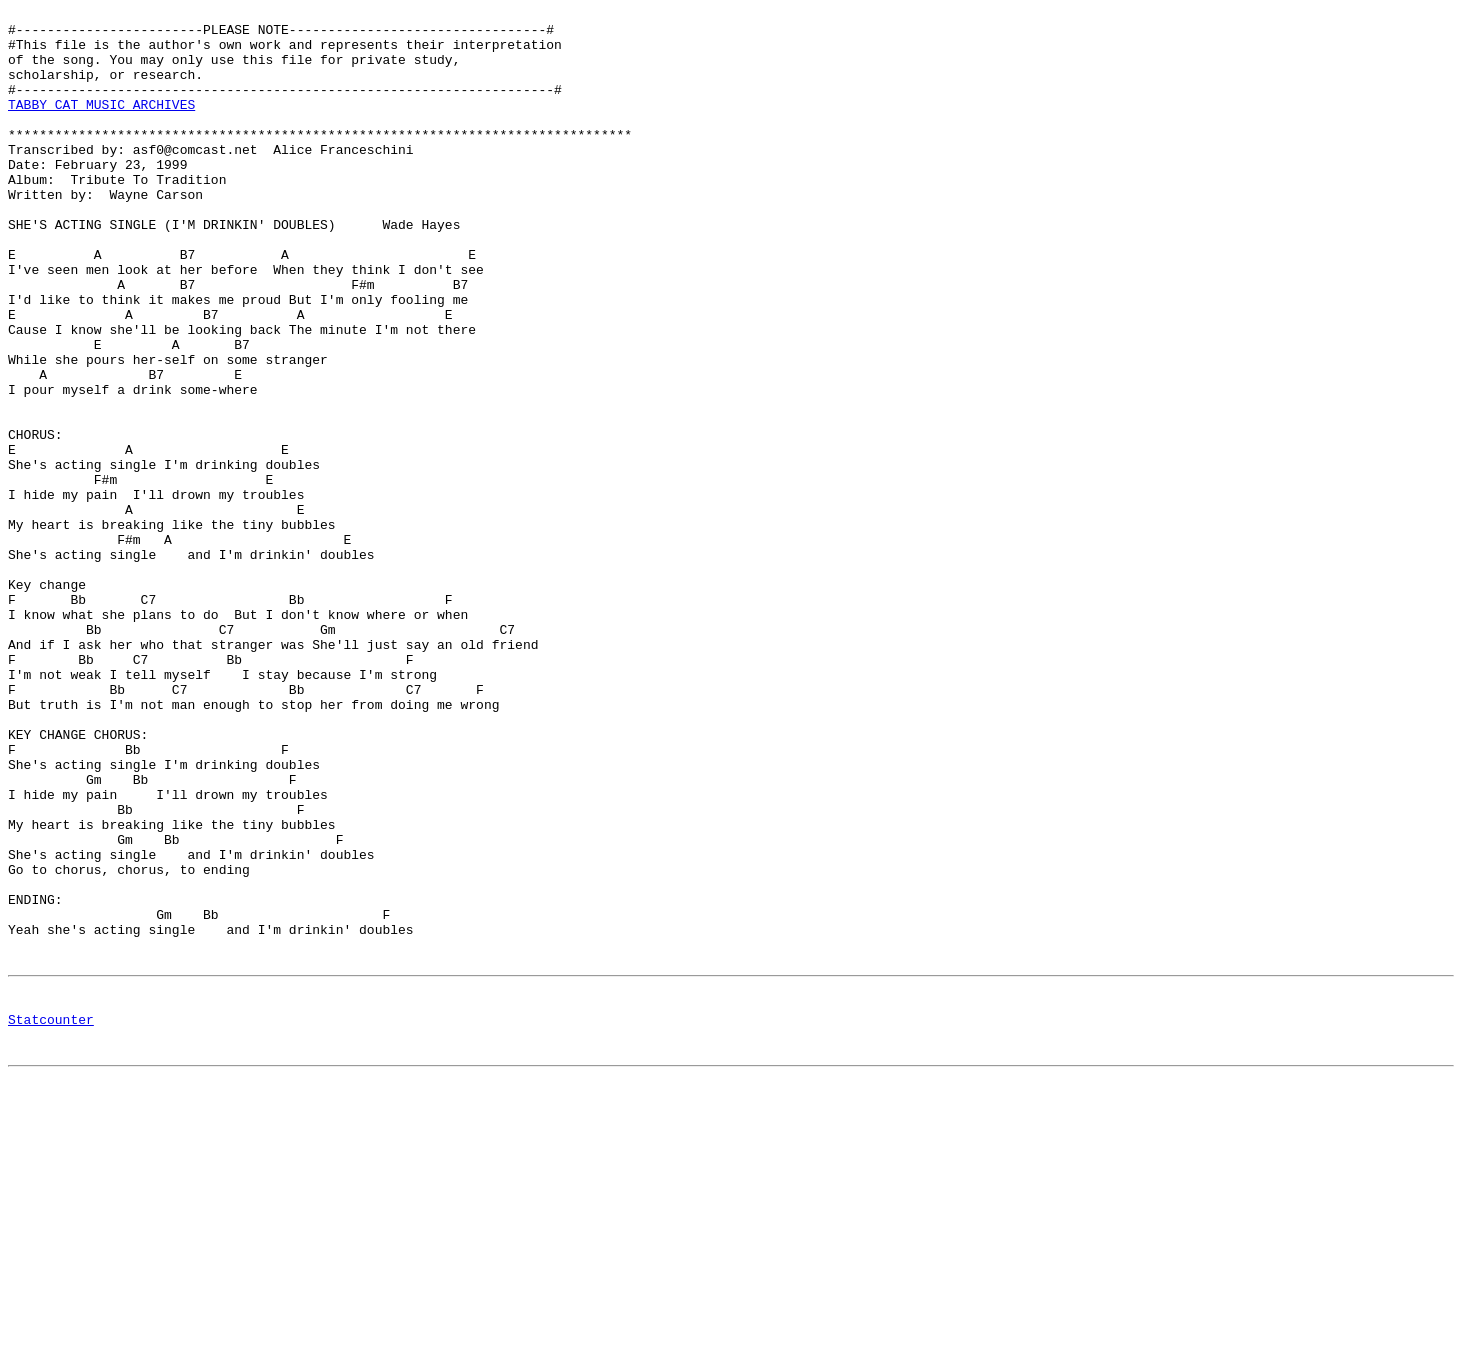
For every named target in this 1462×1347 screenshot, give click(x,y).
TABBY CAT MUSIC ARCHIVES (101, 125)
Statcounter (51, 1220)
